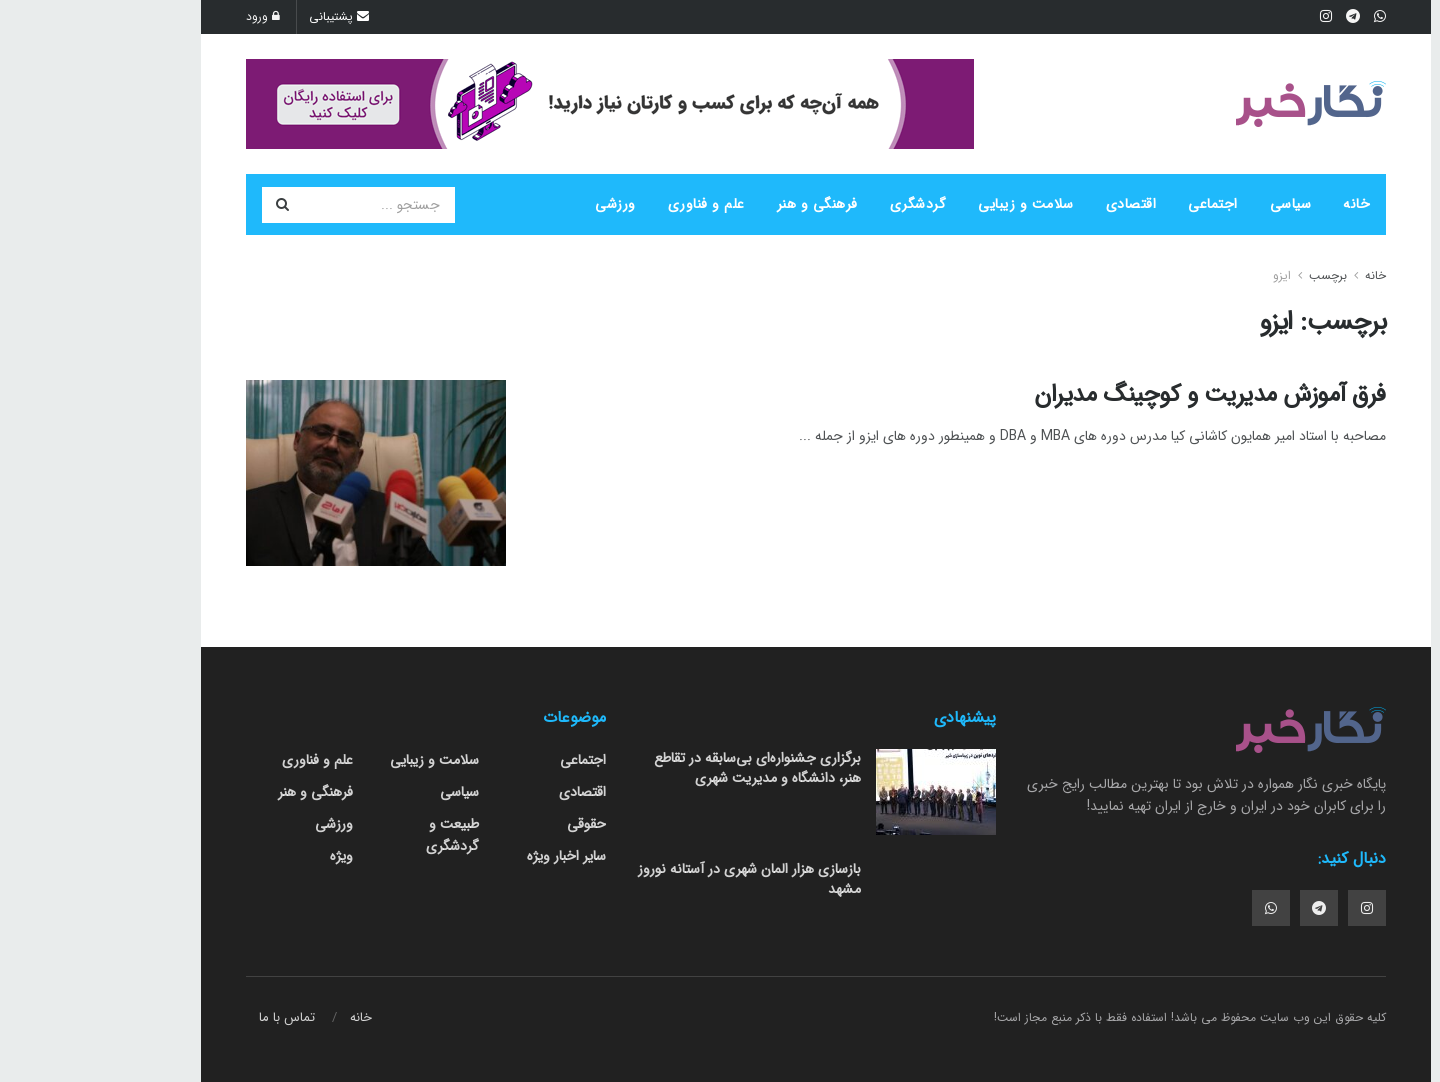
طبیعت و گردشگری (356, 835)
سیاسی (1195, 204)
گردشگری (822, 204)
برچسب (1232, 275)
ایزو (1186, 275)
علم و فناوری (610, 204)
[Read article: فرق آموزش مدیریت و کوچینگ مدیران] (280, 473)
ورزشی (519, 204)
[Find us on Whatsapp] (1175, 908)
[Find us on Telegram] (1223, 908)
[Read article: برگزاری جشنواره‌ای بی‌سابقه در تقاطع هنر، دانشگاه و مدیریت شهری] (840, 792)
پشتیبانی (243, 16)
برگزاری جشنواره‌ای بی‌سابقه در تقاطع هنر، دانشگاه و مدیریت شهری (661, 768)
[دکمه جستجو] (186, 205)
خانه (1260, 204)
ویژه (245, 856)
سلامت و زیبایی (930, 204)
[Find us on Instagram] (1271, 908)
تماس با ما (191, 1017)
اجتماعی (1117, 204)
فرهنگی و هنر (721, 204)
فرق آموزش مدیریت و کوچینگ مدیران (1114, 395)
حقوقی (490, 824)
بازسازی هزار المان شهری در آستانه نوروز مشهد (653, 879)
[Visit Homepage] (1215, 104)
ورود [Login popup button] (167, 16)
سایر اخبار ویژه (470, 856)
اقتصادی (1035, 204)
